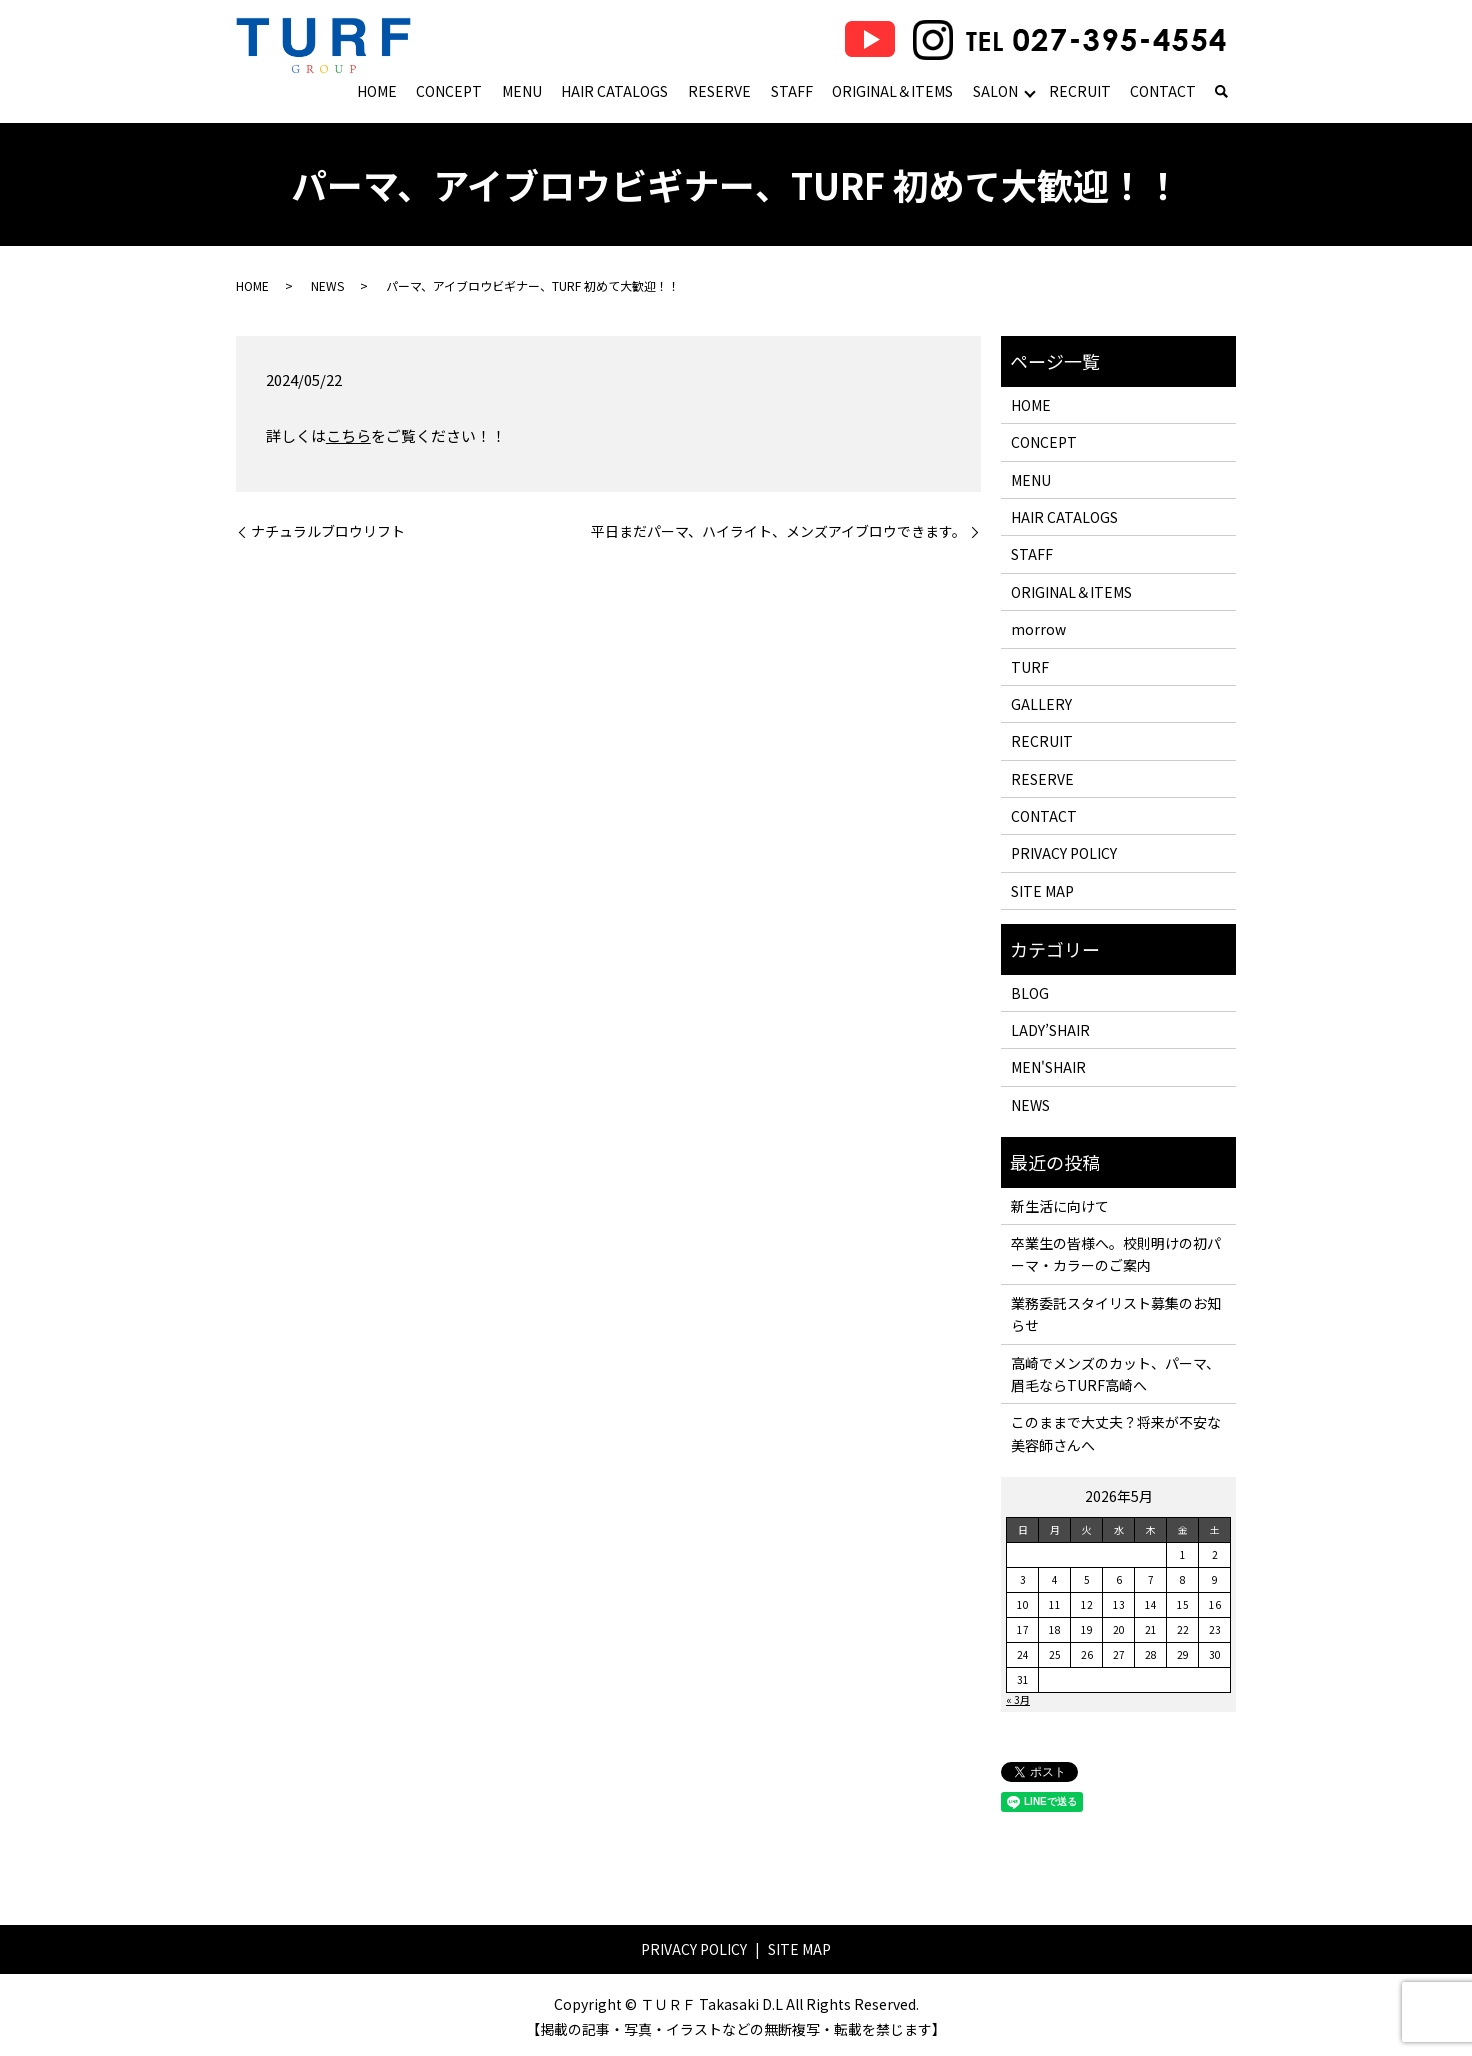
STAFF (792, 91)
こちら (348, 435)
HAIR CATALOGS (614, 91)
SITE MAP (1042, 891)
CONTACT (1163, 91)
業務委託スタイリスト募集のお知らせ (1116, 1314)
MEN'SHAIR (1048, 1067)
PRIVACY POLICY (1064, 853)
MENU (522, 91)
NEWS (327, 285)
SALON (995, 91)
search (1221, 93)
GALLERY (1041, 704)
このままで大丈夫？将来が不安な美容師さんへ (1116, 1433)
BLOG (1030, 993)
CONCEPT (449, 91)
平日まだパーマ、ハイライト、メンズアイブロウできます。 (778, 531)
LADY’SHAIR (1050, 1030)
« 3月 (1018, 1699)
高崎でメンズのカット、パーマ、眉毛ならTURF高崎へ (1115, 1374)
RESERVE (719, 91)
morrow (1038, 629)
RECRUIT (1080, 91)
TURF (1030, 667)
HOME (377, 91)
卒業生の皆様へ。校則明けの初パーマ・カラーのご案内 (1116, 1254)
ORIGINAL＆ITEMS (892, 91)
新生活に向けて (1060, 1206)
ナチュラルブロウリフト (328, 531)
